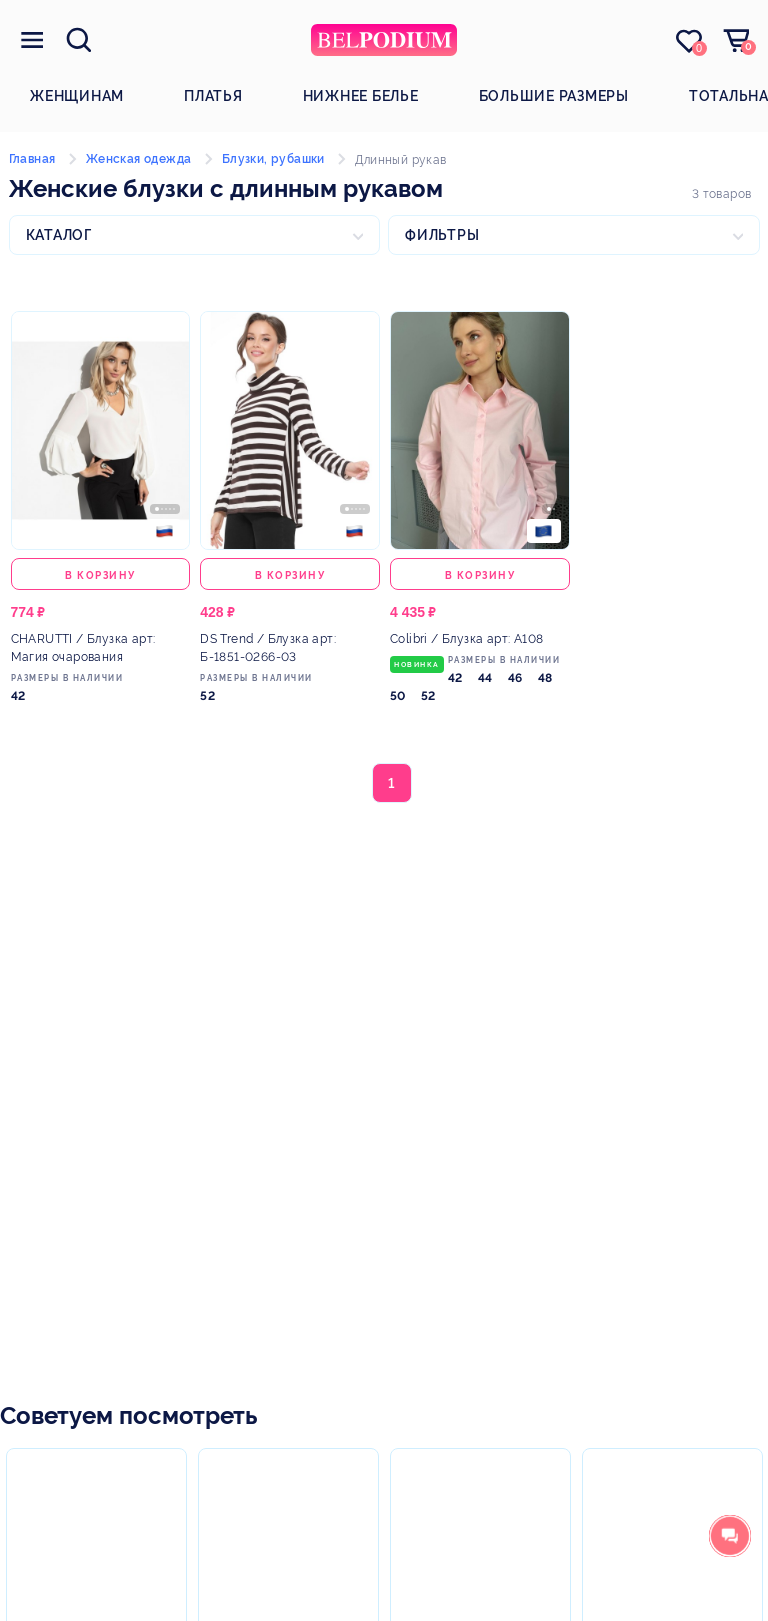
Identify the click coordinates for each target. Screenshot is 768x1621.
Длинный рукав (400, 160)
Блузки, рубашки (273, 159)
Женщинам (77, 96)
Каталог (59, 235)
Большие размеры (554, 96)
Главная (32, 159)
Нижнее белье (361, 96)
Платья (213, 96)
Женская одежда (139, 159)
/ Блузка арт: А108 (466, 639)
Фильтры (442, 235)
